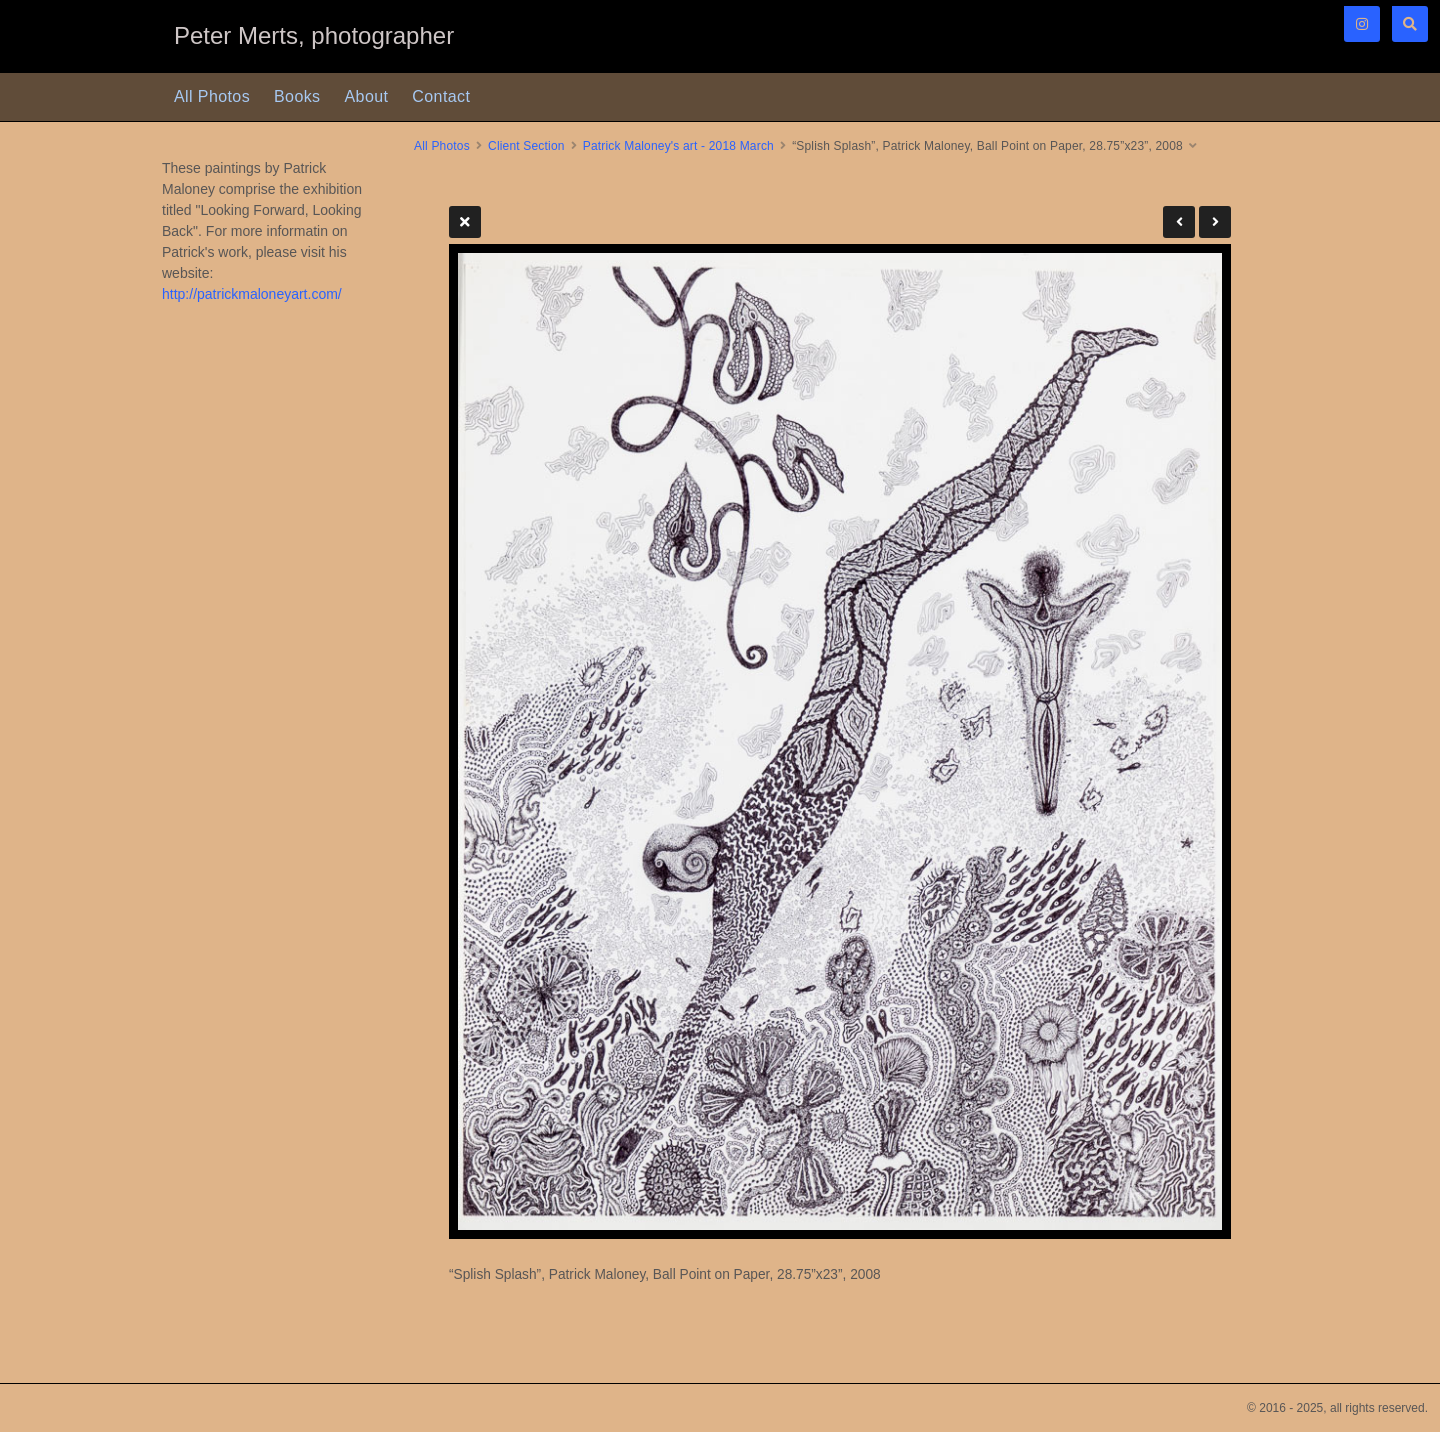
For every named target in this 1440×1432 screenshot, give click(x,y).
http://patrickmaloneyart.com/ (252, 294)
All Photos (212, 96)
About (367, 96)
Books (297, 96)
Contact (441, 96)
